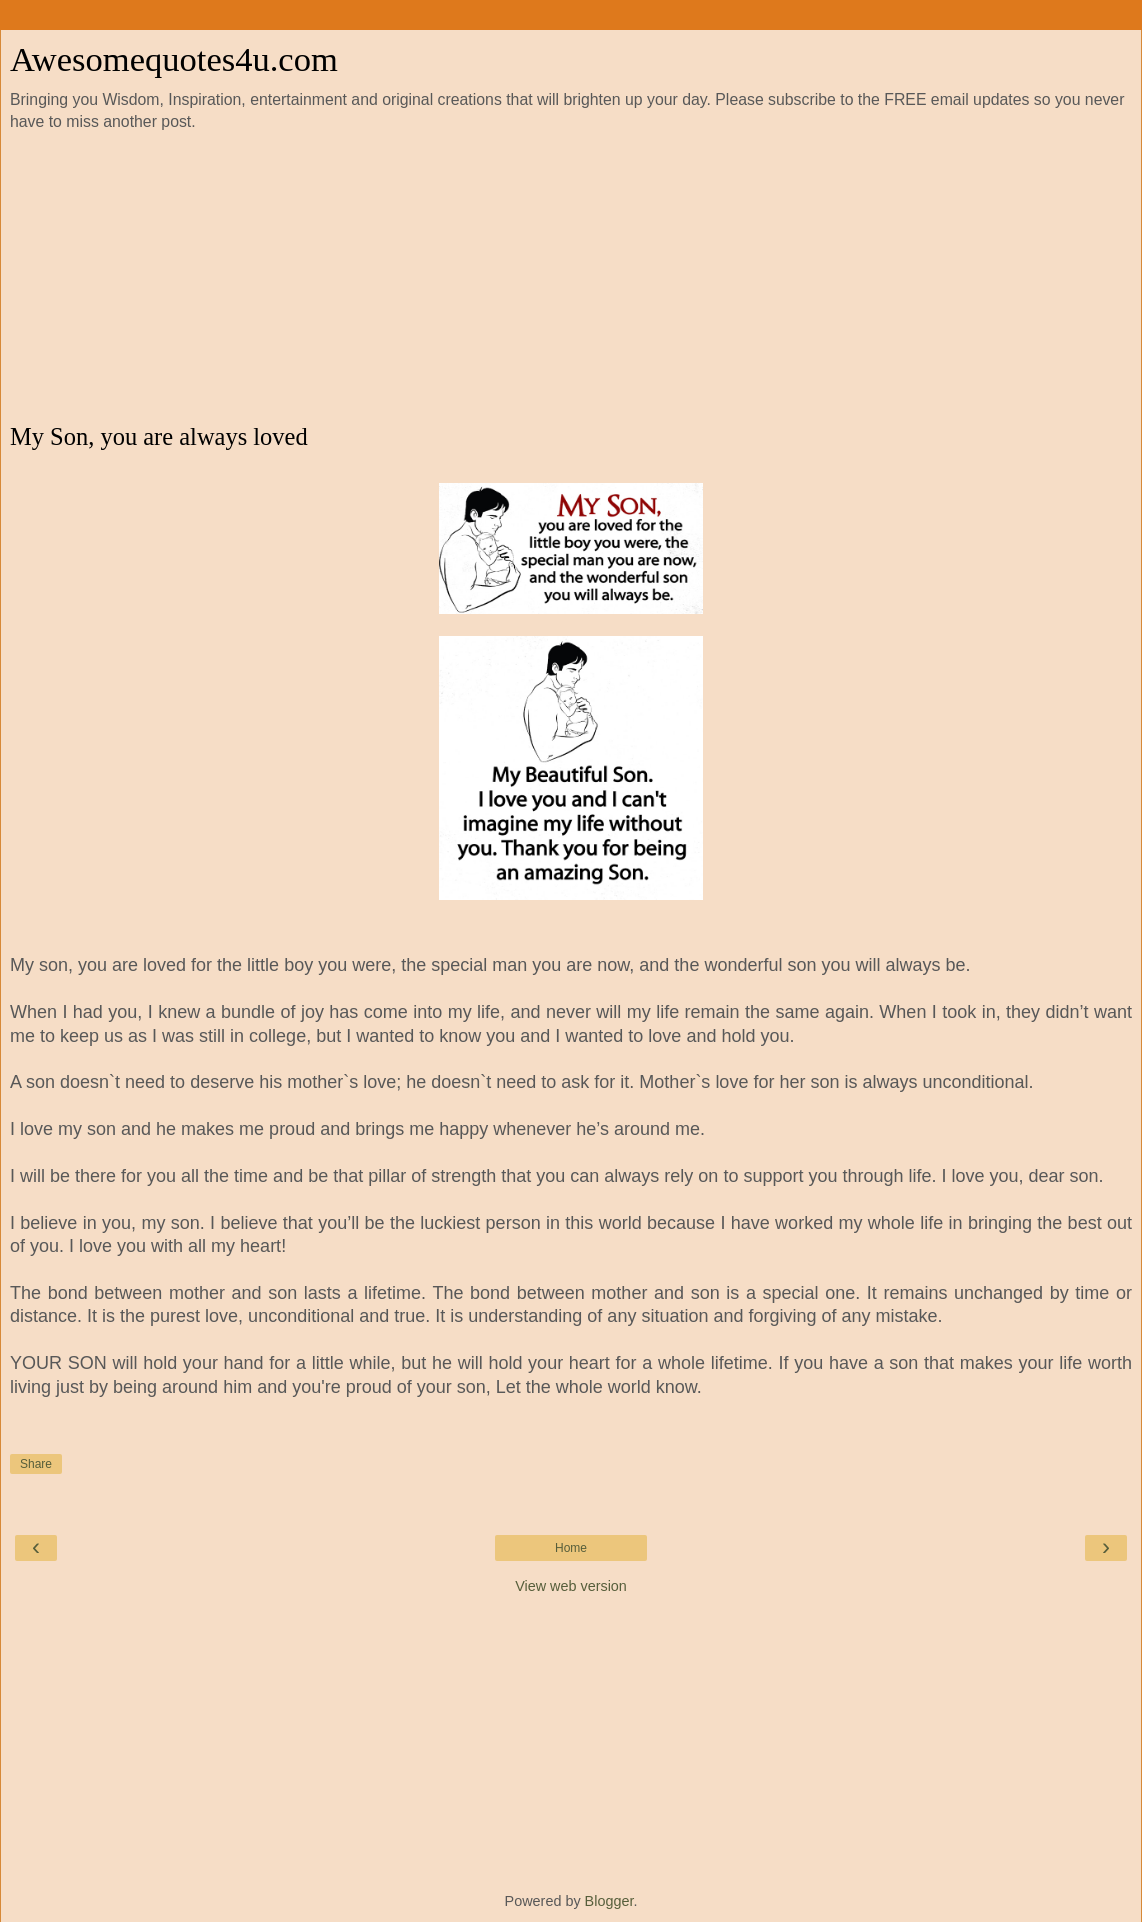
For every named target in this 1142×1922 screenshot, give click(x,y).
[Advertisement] (571, 278)
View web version (571, 1586)
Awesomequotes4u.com (174, 59)
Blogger (609, 1901)
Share (36, 1464)
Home (571, 1548)
